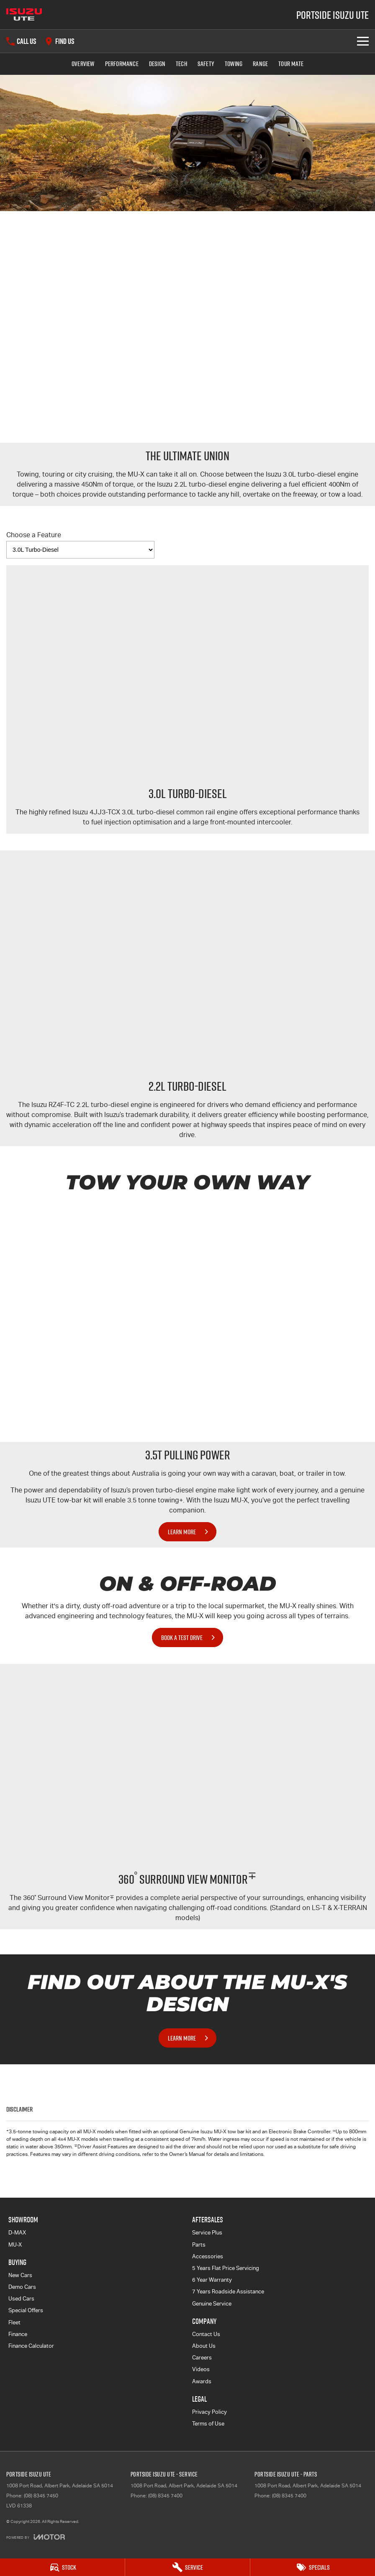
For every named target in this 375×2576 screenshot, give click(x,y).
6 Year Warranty (212, 2280)
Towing (233, 63)
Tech (181, 63)
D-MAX (17, 2232)
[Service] (187, 2567)
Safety (206, 63)
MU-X (15, 2245)
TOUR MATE (290, 63)
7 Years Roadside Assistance (228, 2291)
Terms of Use (208, 2423)
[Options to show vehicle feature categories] (80, 550)
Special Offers (25, 2310)
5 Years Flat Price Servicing (225, 2268)
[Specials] (312, 2567)
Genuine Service (211, 2304)
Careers (202, 2357)
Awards (201, 2381)
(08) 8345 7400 (165, 2496)
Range (260, 63)
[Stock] (62, 2567)
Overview (83, 63)
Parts (198, 2245)
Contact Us (206, 2334)
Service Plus (207, 2232)
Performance (122, 63)
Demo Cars (22, 2287)
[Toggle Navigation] (363, 41)
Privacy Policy (209, 2412)
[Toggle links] (35, 2537)
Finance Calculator (31, 2346)
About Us (204, 2346)
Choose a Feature (80, 545)
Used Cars (21, 2298)
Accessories (207, 2256)
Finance (17, 2334)
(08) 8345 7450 (41, 2496)
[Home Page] (24, 14)
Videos (201, 2369)
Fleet (14, 2322)
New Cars (20, 2275)
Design (157, 63)
